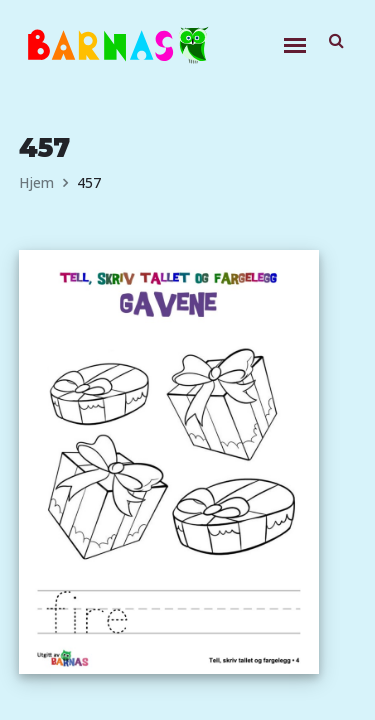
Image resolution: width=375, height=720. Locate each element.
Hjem (36, 182)
